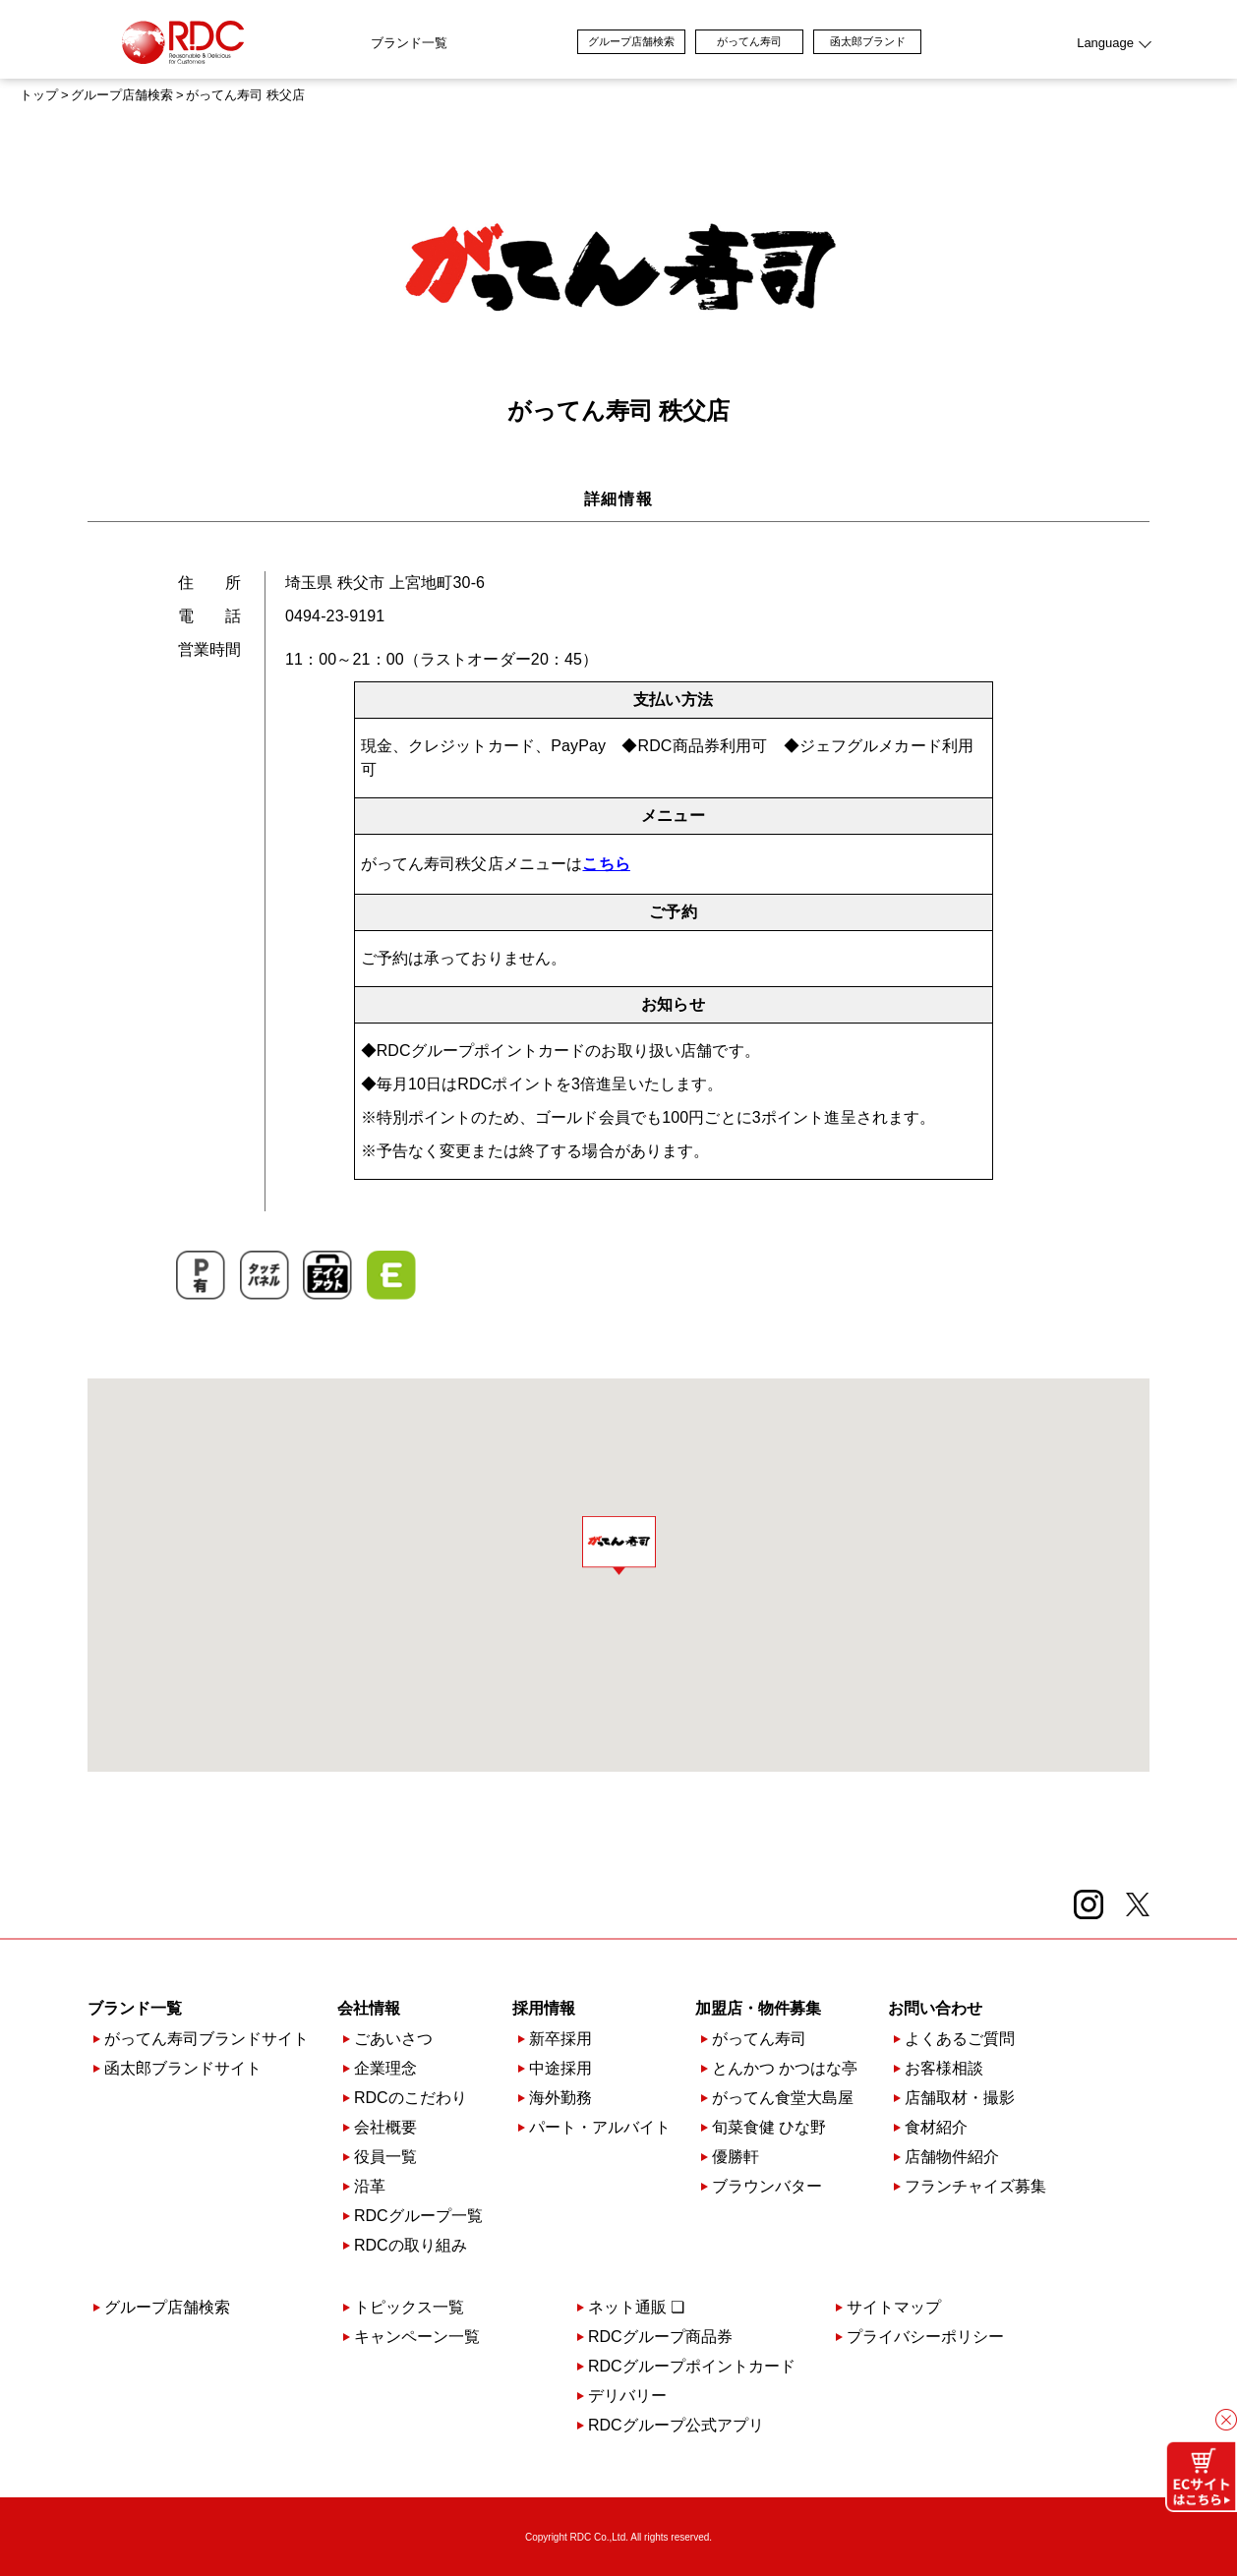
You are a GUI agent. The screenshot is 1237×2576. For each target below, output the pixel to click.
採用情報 (543, 2009)
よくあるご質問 (960, 2039)
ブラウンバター (767, 2187)
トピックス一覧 (409, 2307)
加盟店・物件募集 (758, 2009)
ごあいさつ (393, 2039)
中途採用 (560, 2069)
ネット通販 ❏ (636, 2307)
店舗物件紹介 (952, 2157)
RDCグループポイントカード (691, 2366)
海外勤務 (560, 2098)
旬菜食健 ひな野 (769, 2128)
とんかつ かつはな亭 (784, 2069)
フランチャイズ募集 (975, 2187)
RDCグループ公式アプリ (676, 2425)
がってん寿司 (864, 41)
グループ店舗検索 (746, 41)
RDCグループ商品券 (660, 2337)
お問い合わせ (935, 2009)
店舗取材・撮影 (960, 2098)
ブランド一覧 (294, 42)
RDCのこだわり (410, 2098)
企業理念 (385, 2069)
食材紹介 (936, 2128)
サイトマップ (894, 2307)
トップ (39, 95)
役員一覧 (385, 2157)
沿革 (369, 2187)
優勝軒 (735, 2157)
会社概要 (385, 2128)
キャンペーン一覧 (417, 2337)
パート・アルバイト (600, 2128)
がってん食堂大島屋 (783, 2098)
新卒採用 (560, 2039)
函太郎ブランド (983, 41)
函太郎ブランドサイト (183, 2069)
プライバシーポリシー (925, 2337)
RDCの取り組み (410, 2246)
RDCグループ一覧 (418, 2216)
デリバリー (627, 2396)
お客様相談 (944, 2069)
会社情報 (368, 2009)
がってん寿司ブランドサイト (206, 2039)
